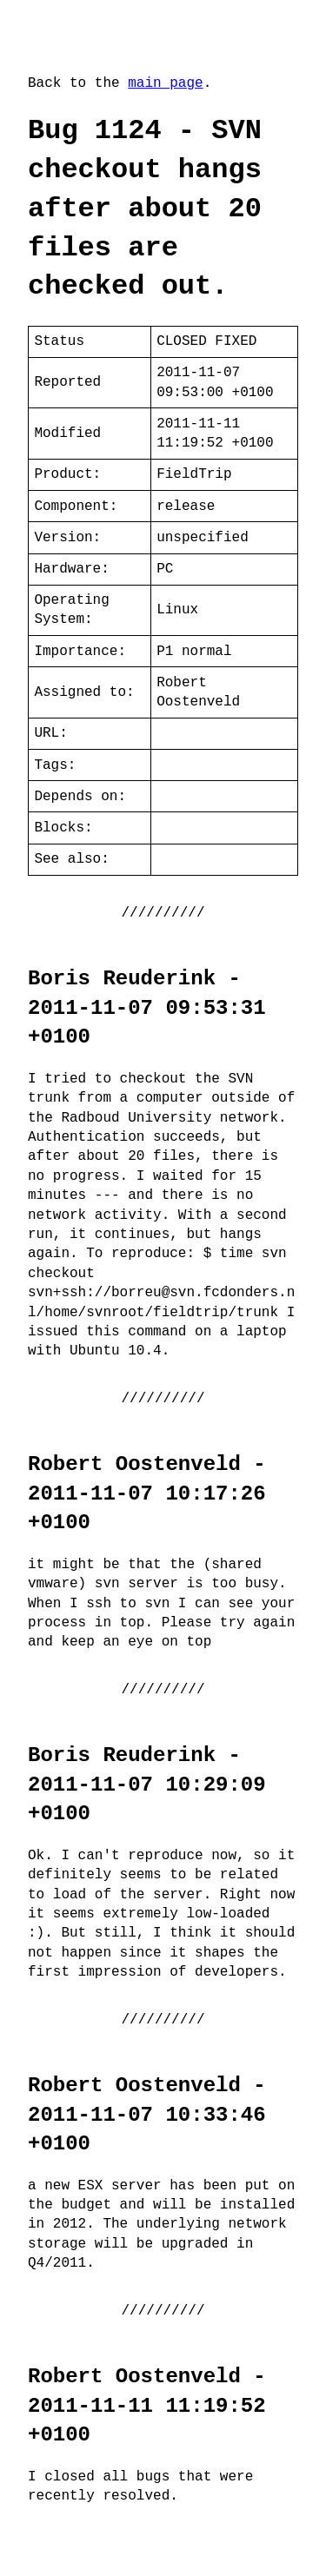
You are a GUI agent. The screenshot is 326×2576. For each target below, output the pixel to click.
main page (165, 83)
